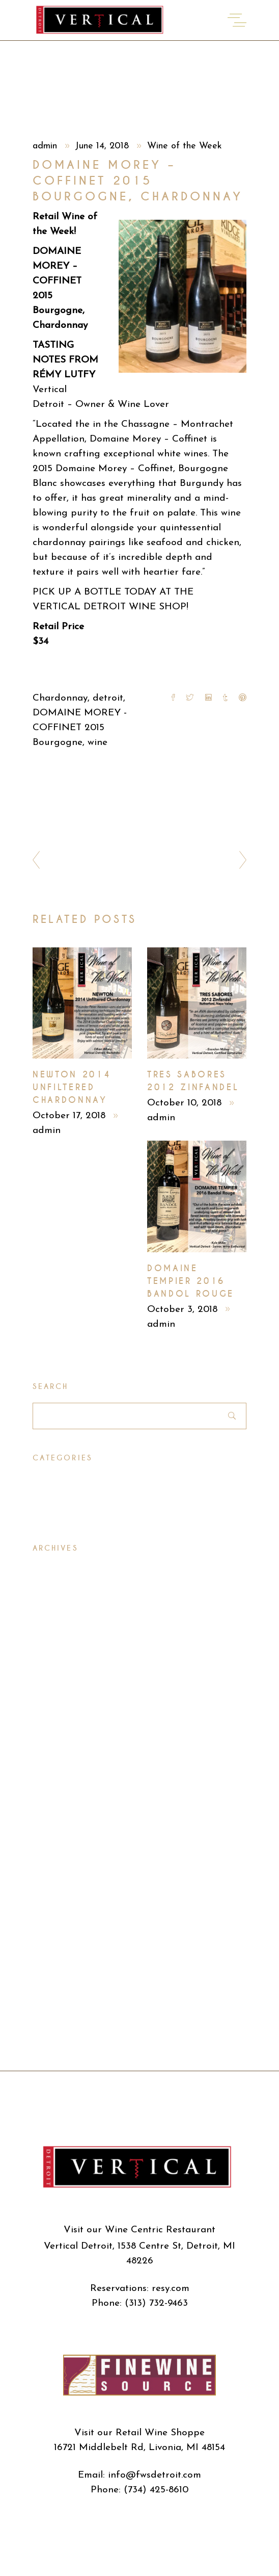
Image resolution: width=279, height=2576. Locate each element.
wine (97, 743)
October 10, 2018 (186, 1103)
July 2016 (53, 1859)
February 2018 (64, 1731)
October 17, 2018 (70, 1116)
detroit (108, 698)
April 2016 (55, 1878)
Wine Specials (64, 1512)
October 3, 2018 (183, 1310)
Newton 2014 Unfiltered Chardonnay (72, 1087)
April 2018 (55, 1694)
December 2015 (67, 1951)
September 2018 (68, 1621)
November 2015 (67, 1969)
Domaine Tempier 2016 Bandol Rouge (190, 1281)
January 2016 (62, 1933)
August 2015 (60, 2024)
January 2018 (62, 1749)
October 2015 (63, 1988)
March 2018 (59, 1712)
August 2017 (60, 1804)
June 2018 (54, 1657)
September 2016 (69, 1841)
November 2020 (69, 1565)
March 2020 (60, 1584)
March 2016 (59, 1896)
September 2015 (68, 2006)
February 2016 (64, 1914)
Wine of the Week (184, 146)
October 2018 (63, 1602)
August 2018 (60, 1639)
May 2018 (54, 1676)
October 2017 (62, 1767)
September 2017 (68, 1786)
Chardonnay (60, 698)
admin (46, 146)
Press (44, 1475)
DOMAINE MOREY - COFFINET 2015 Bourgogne (80, 728)
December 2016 (67, 1822)
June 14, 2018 (103, 146)
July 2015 (52, 2043)
